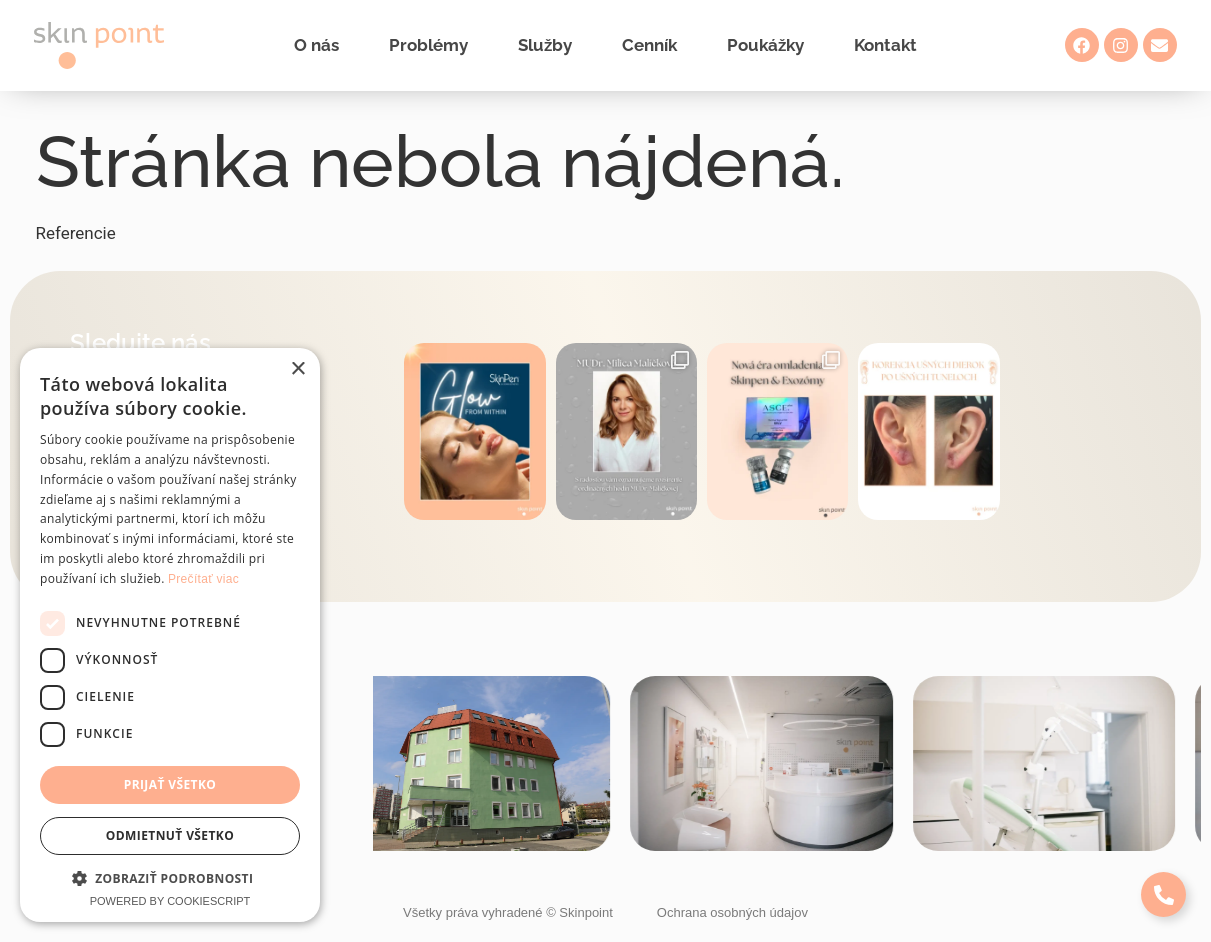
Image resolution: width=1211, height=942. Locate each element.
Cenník (649, 45)
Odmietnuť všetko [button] (170, 835)
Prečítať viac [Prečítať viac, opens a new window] (203, 579)
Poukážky (765, 45)
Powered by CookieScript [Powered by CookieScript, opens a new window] (170, 901)
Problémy (428, 45)
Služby (545, 45)
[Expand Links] (1163, 894)
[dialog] (170, 635)
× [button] (297, 369)
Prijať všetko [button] (170, 784)
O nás (316, 45)
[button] (170, 878)
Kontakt (885, 45)
